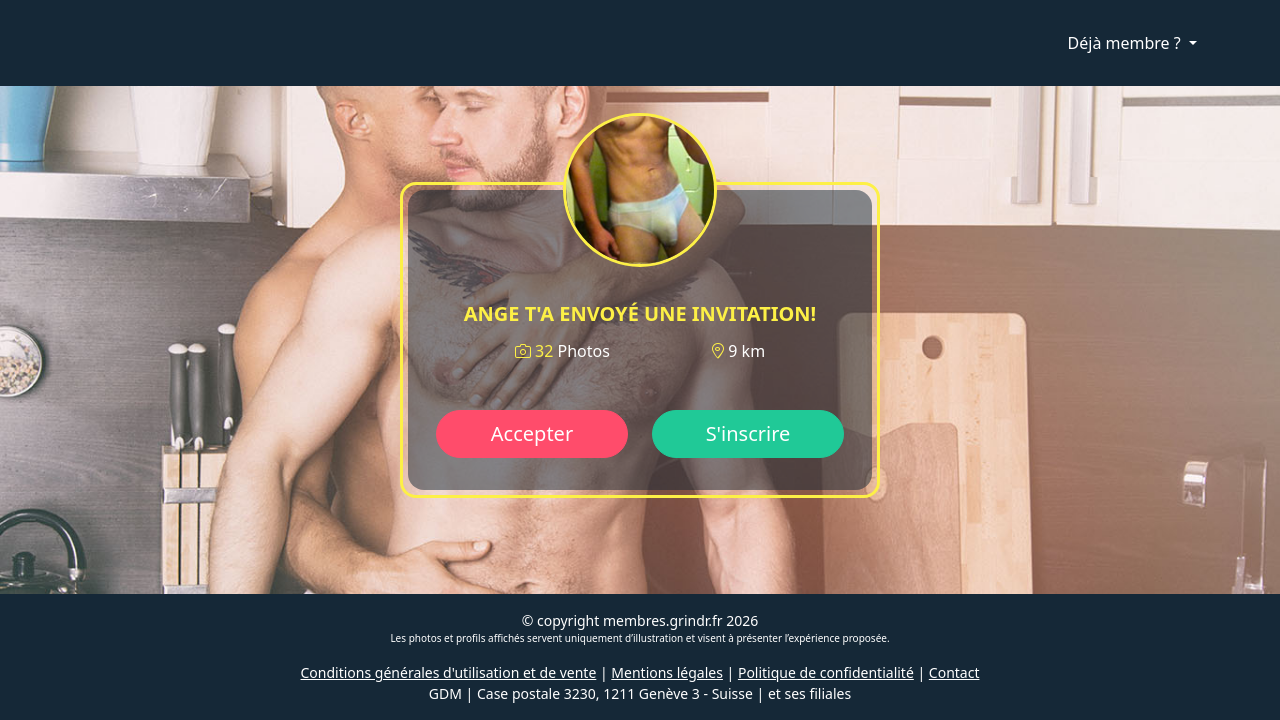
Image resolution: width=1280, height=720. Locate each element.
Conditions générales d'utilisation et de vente (449, 672)
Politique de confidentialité (826, 672)
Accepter (532, 433)
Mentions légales (667, 672)
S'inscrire (748, 433)
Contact (954, 672)
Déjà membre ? (1126, 43)
